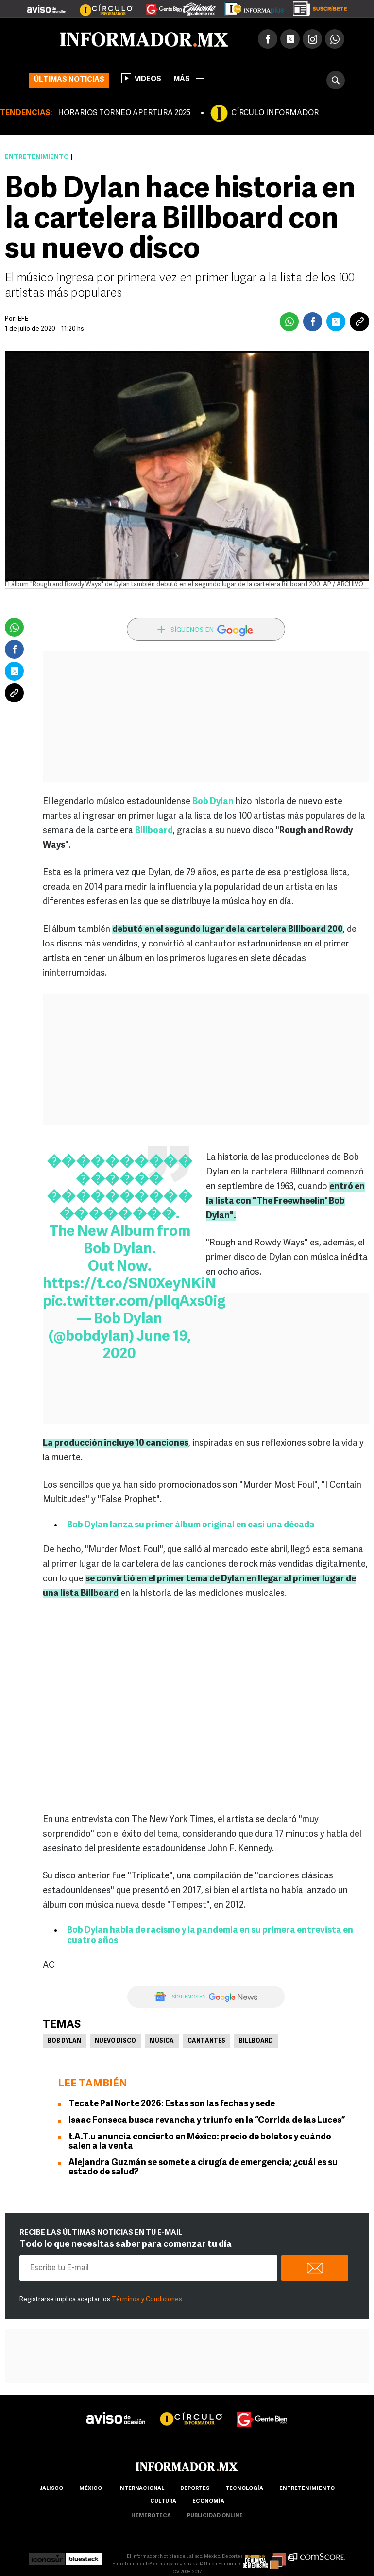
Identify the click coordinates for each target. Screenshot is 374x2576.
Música (162, 2041)
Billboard (154, 831)
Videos (141, 78)
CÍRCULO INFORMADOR (275, 113)
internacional (141, 2488)
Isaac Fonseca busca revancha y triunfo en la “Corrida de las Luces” (206, 2120)
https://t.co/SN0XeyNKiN (129, 1284)
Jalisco (51, 2488)
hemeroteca (151, 2516)
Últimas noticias (69, 80)
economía (208, 2501)
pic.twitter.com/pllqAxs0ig (134, 1302)
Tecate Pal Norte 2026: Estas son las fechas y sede (171, 2104)
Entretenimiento (37, 157)
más (188, 79)
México (90, 2488)
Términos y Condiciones (147, 2299)
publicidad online (215, 2516)
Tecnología (244, 2488)
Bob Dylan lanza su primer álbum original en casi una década (191, 1525)
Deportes (194, 2488)
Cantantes (206, 2041)
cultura (163, 2501)
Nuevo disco (115, 2041)
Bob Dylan (213, 801)
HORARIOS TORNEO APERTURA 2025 (124, 113)
